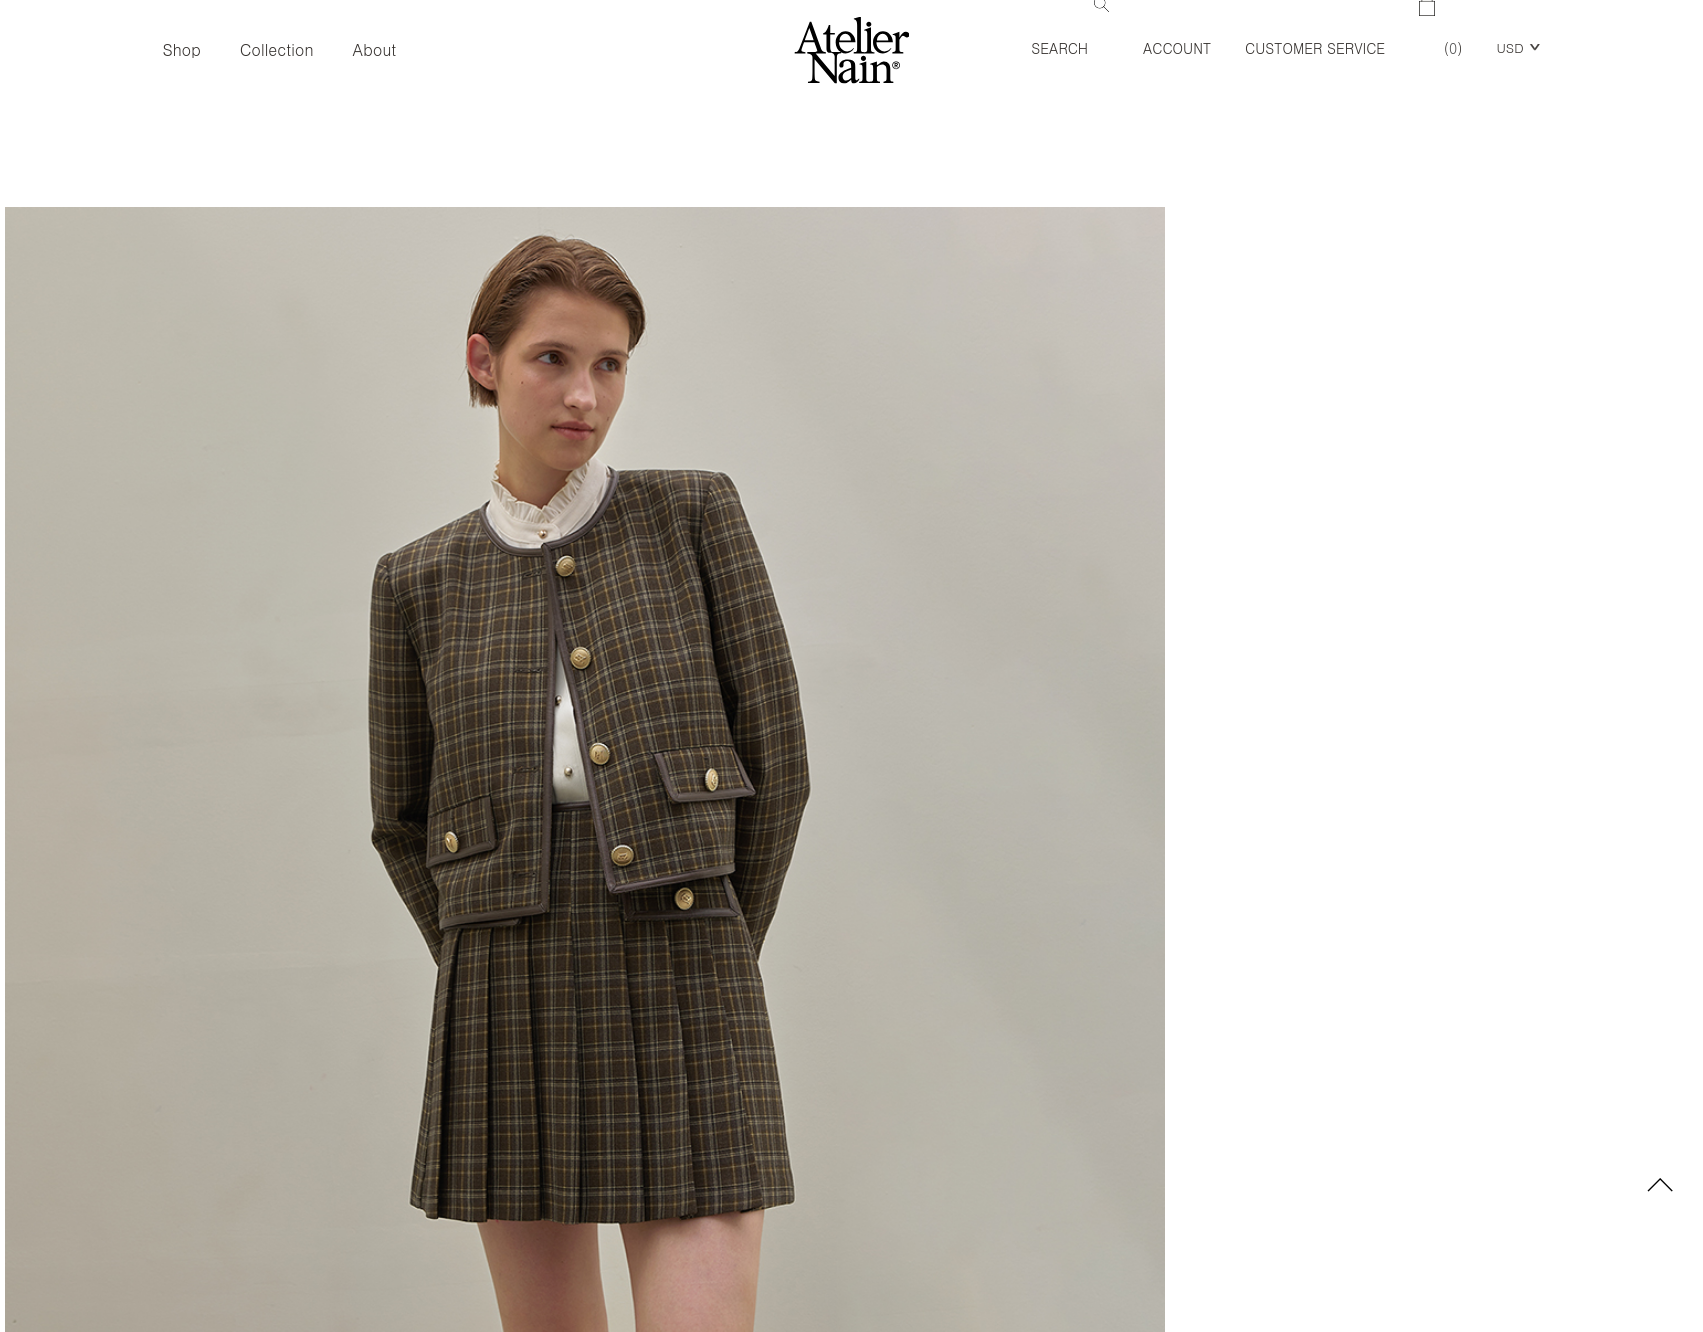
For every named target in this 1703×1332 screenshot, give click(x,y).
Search (1070, 29)
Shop (181, 49)
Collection (277, 49)
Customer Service (1315, 48)
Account (1177, 48)
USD (1509, 47)
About (375, 49)
